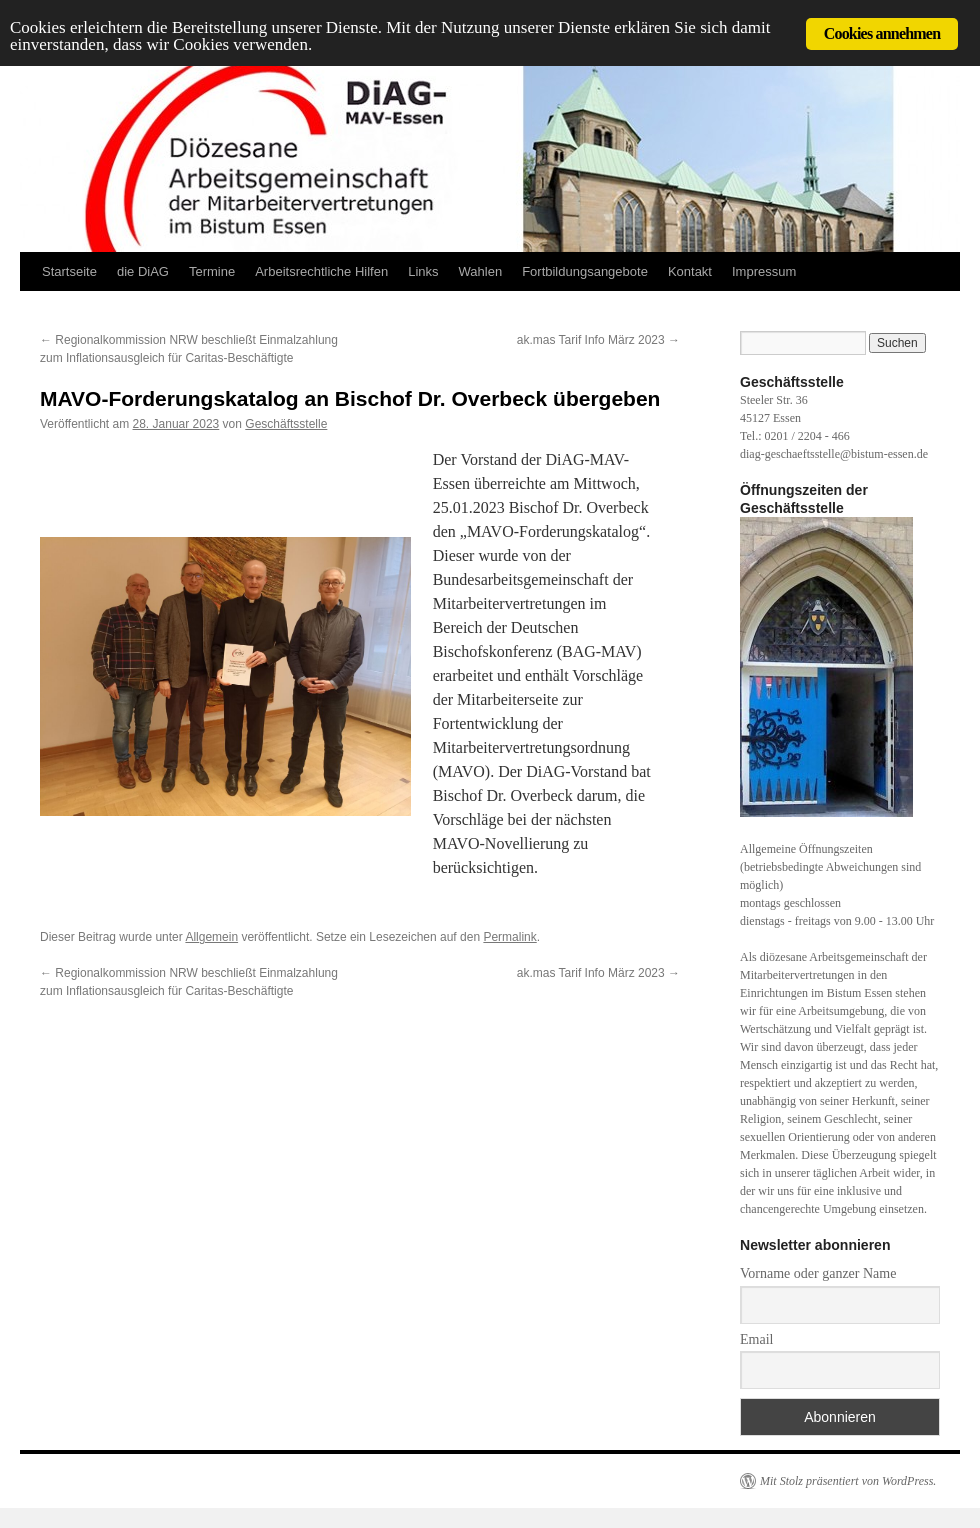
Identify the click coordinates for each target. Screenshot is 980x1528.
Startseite (69, 271)
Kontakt (690, 271)
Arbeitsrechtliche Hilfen (321, 271)
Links (423, 271)
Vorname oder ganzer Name (818, 1273)
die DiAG (143, 271)
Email (756, 1339)
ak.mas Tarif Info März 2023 (598, 340)
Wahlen (481, 271)
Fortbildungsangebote (585, 271)
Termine (212, 271)
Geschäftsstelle (286, 424)
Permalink (509, 937)
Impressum (764, 271)
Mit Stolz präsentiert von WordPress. (848, 1481)
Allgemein (211, 937)
